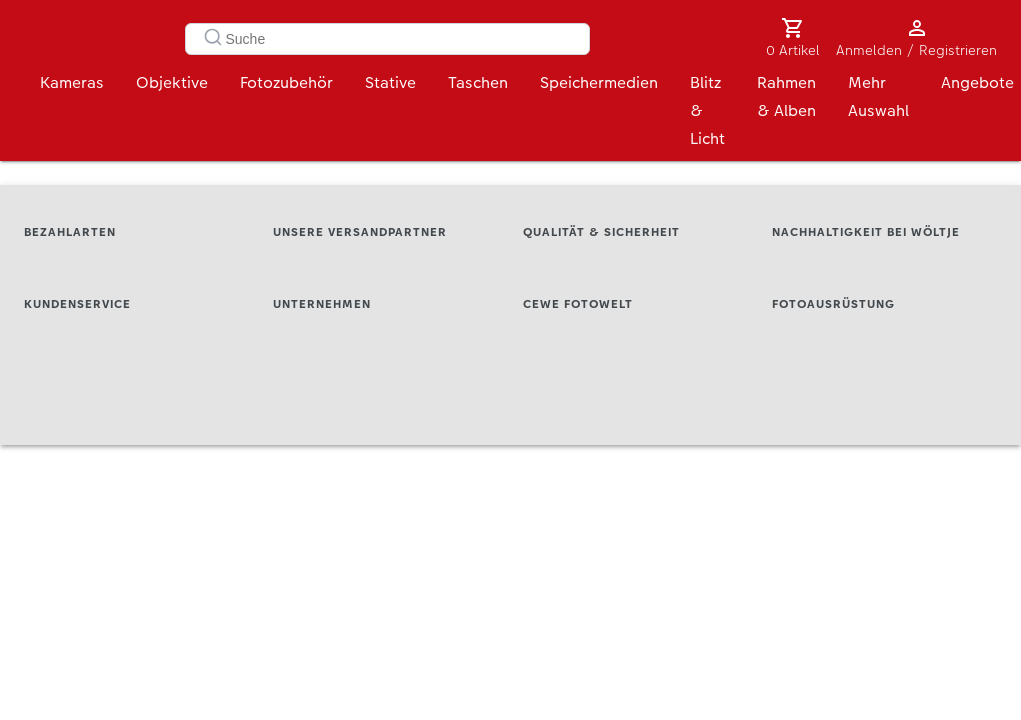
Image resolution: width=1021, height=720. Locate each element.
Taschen (478, 87)
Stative (390, 87)
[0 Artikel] (793, 28)
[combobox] (387, 39)
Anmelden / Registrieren (916, 50)
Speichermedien (599, 87)
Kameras (72, 87)
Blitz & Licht (707, 115)
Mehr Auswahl (878, 101)
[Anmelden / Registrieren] (917, 28)
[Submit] (207, 39)
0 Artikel (793, 50)
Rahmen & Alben (786, 101)
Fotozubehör (286, 87)
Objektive (172, 87)
